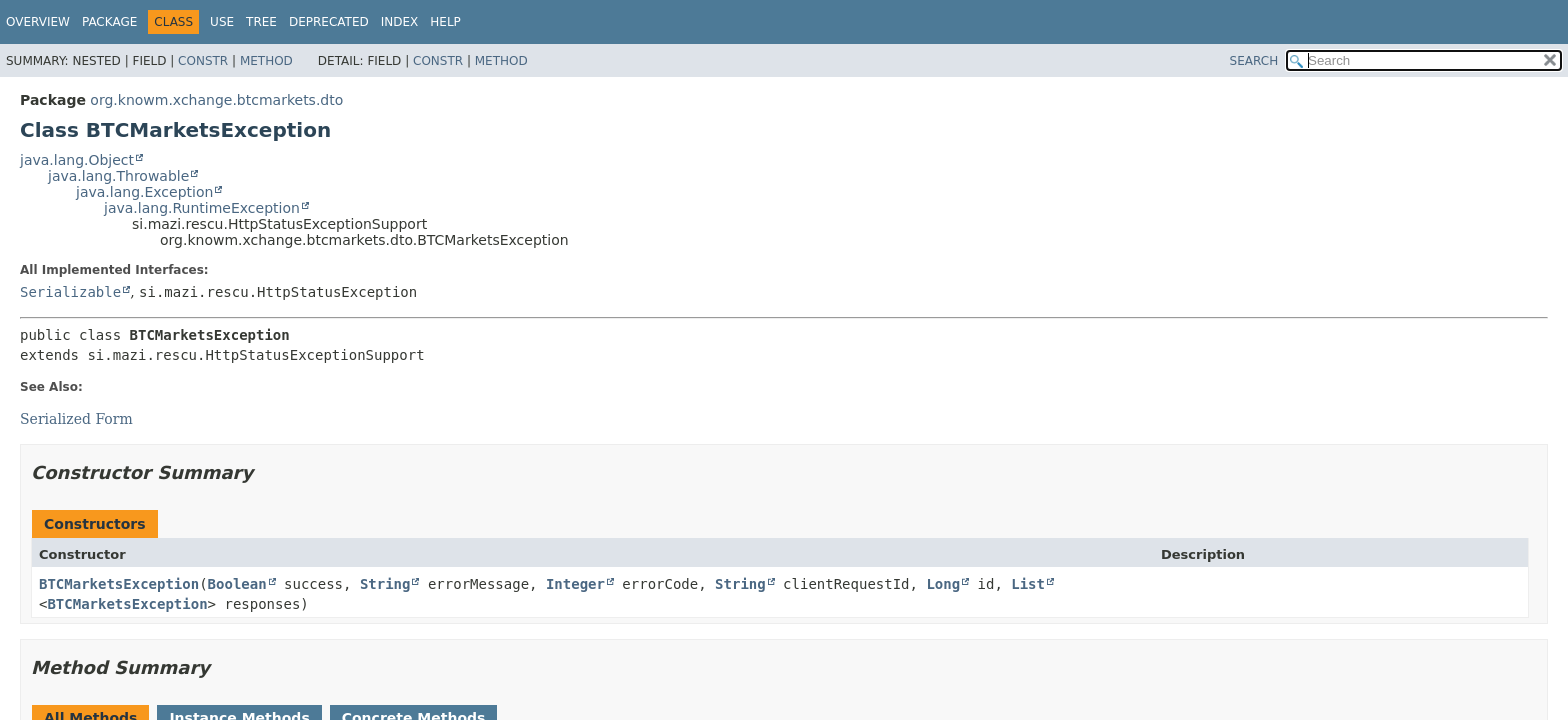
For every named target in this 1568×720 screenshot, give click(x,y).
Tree (261, 22)
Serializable (70, 292)
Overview (38, 22)
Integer (575, 584)
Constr (203, 61)
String (385, 584)
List (1028, 584)
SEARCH (1254, 61)
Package (109, 22)
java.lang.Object (77, 160)
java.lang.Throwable (118, 176)
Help (445, 22)
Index (400, 22)
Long (943, 584)
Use (222, 22)
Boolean (237, 584)
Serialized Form (76, 419)
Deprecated (329, 22)
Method (266, 61)
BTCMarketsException (119, 584)
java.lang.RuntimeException (202, 208)
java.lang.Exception (144, 192)
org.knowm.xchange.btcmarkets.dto (216, 100)
